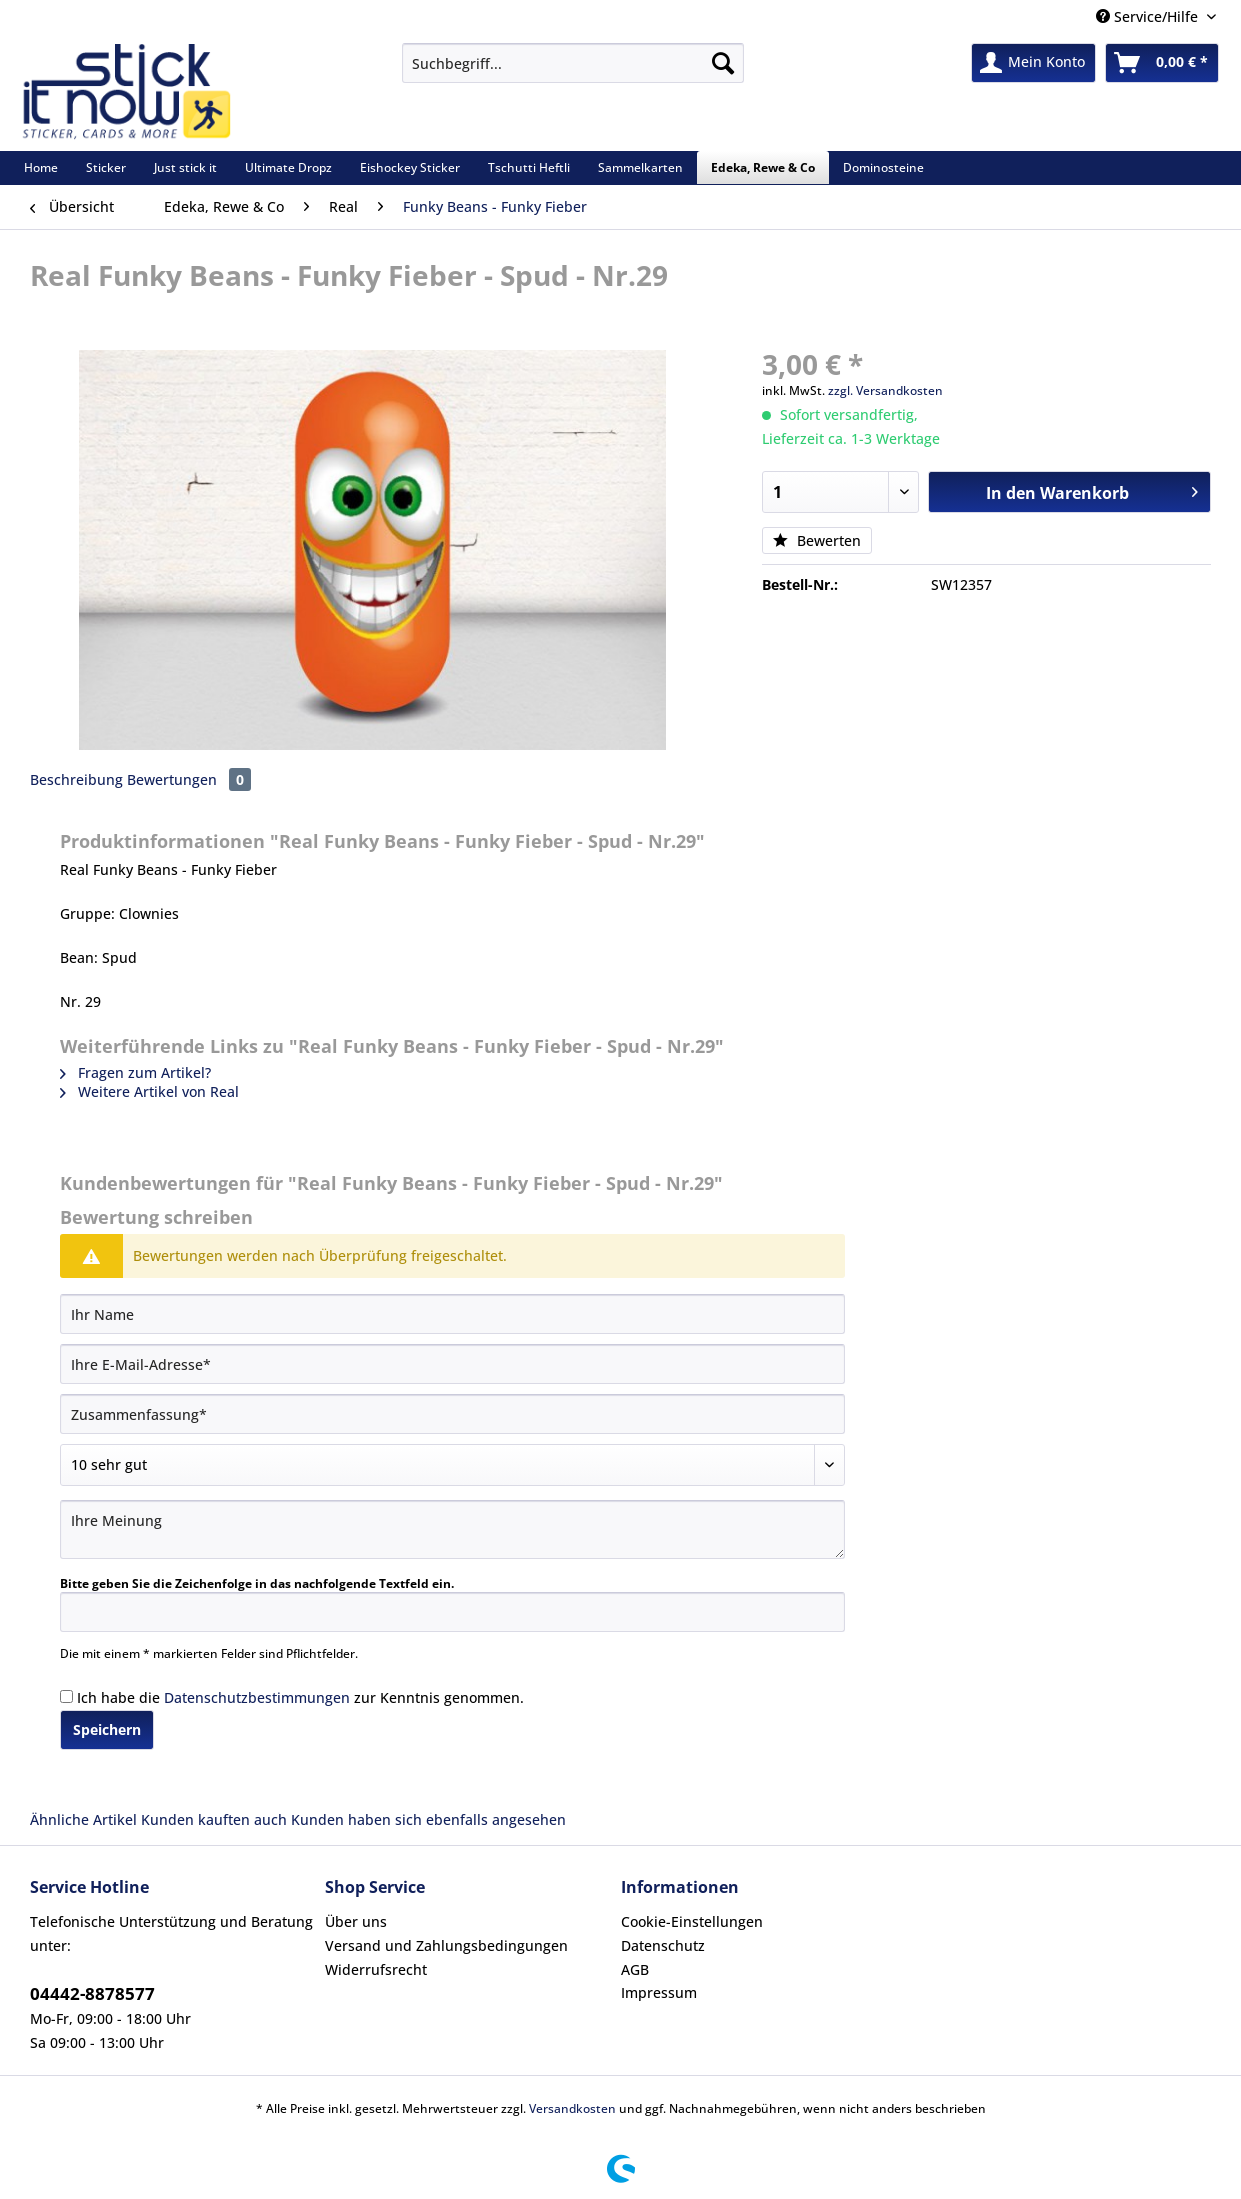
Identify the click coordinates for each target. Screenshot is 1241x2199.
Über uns (356, 1921)
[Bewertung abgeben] (452, 1465)
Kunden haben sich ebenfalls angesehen (428, 1819)
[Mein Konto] (1033, 63)
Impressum (659, 1992)
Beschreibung (76, 779)
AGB (635, 1969)
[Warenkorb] (1162, 63)
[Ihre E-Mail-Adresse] (452, 1364)
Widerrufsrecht (376, 1969)
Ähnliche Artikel (83, 1819)
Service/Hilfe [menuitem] (1149, 16)
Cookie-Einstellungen (692, 1921)
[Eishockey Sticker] (410, 167)
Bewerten (817, 540)
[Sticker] (106, 167)
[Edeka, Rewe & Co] (763, 167)
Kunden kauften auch (214, 1819)
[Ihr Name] (452, 1314)
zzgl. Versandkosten (885, 390)
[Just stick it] (185, 167)
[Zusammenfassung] (452, 1414)
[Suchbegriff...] (573, 63)
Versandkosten (572, 2108)
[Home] (41, 167)
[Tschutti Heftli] (529, 167)
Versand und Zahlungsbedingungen (446, 1945)
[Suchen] (723, 63)
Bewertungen (189, 779)
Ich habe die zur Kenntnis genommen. (300, 1697)
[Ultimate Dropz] (288, 167)
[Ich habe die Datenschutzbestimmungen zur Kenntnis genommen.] (66, 1696)
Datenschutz (663, 1945)
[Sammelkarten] (640, 167)
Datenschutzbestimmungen (257, 1697)
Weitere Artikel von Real (149, 1091)
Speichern (107, 1729)
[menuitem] (573, 72)
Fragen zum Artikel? (135, 1072)
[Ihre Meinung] (452, 1529)
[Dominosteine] (883, 167)
